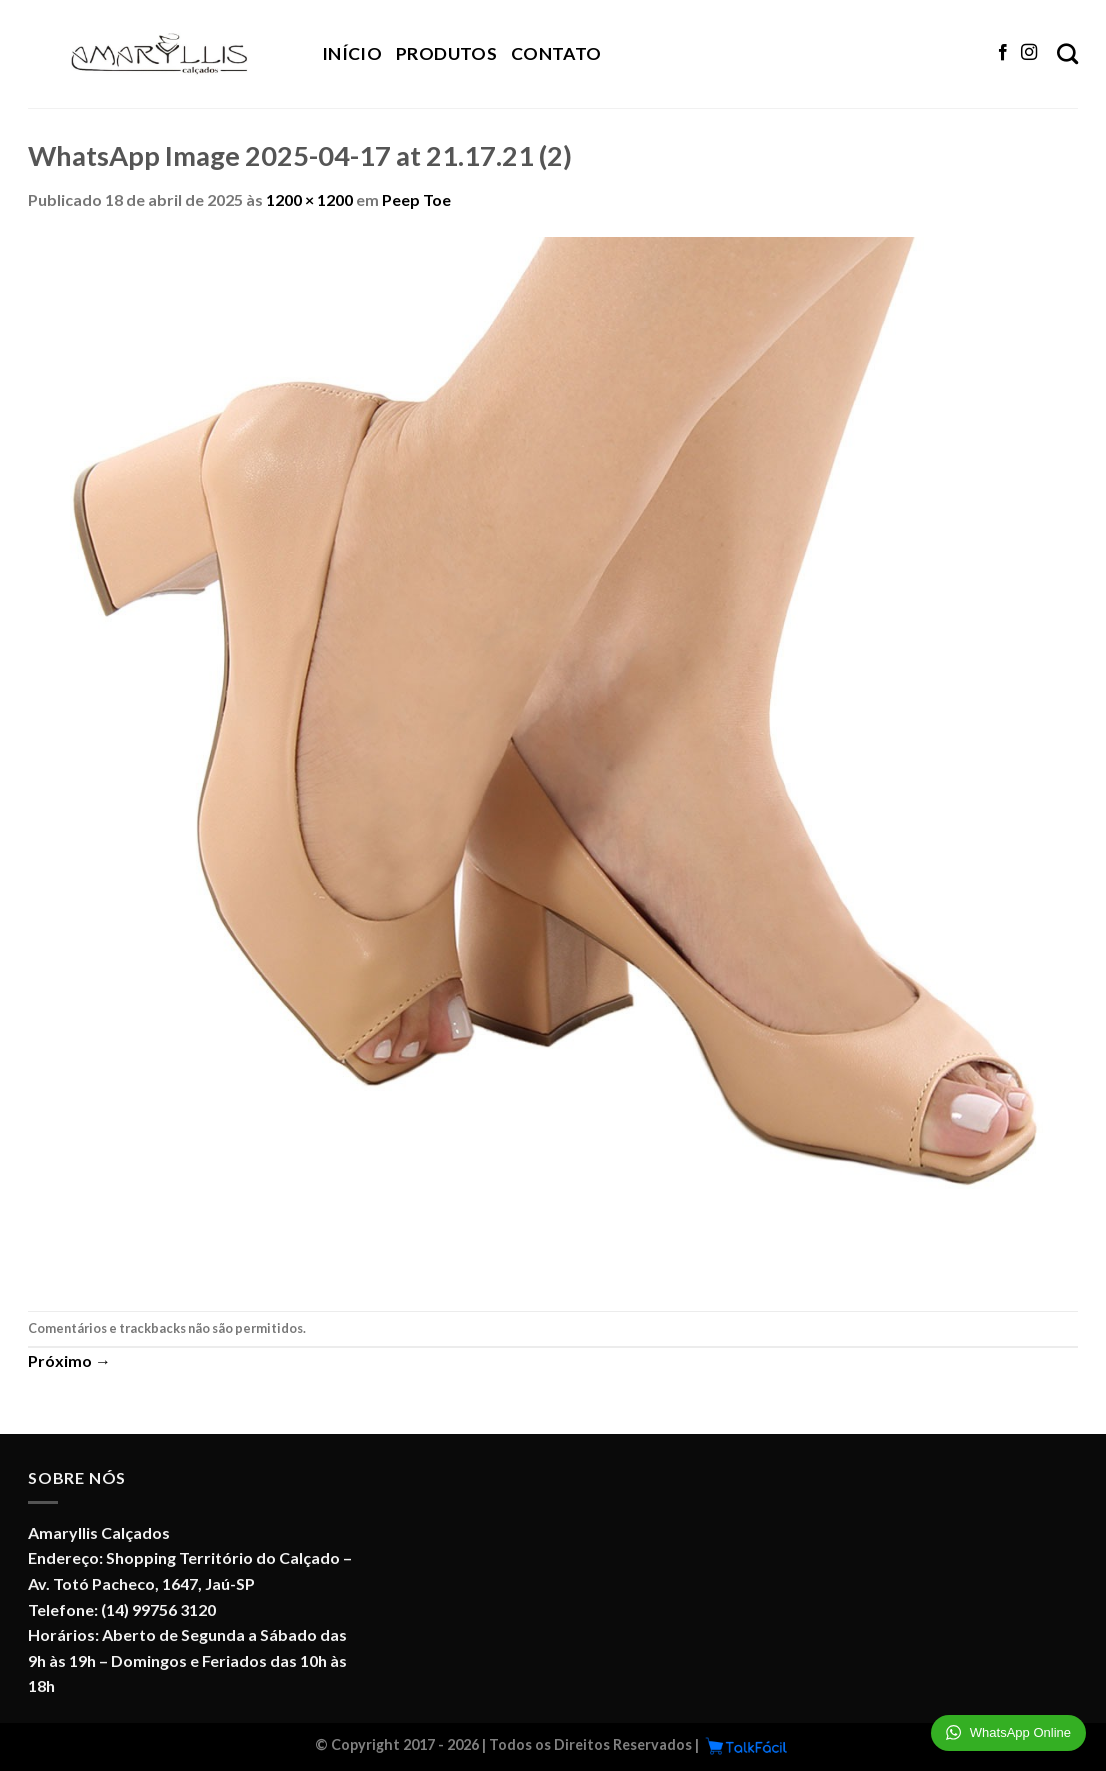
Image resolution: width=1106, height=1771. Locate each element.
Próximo (69, 1360)
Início (352, 53)
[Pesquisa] (1067, 53)
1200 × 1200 (309, 199)
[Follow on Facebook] (1003, 53)
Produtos (446, 53)
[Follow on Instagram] (1029, 53)
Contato (556, 53)
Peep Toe (416, 199)
